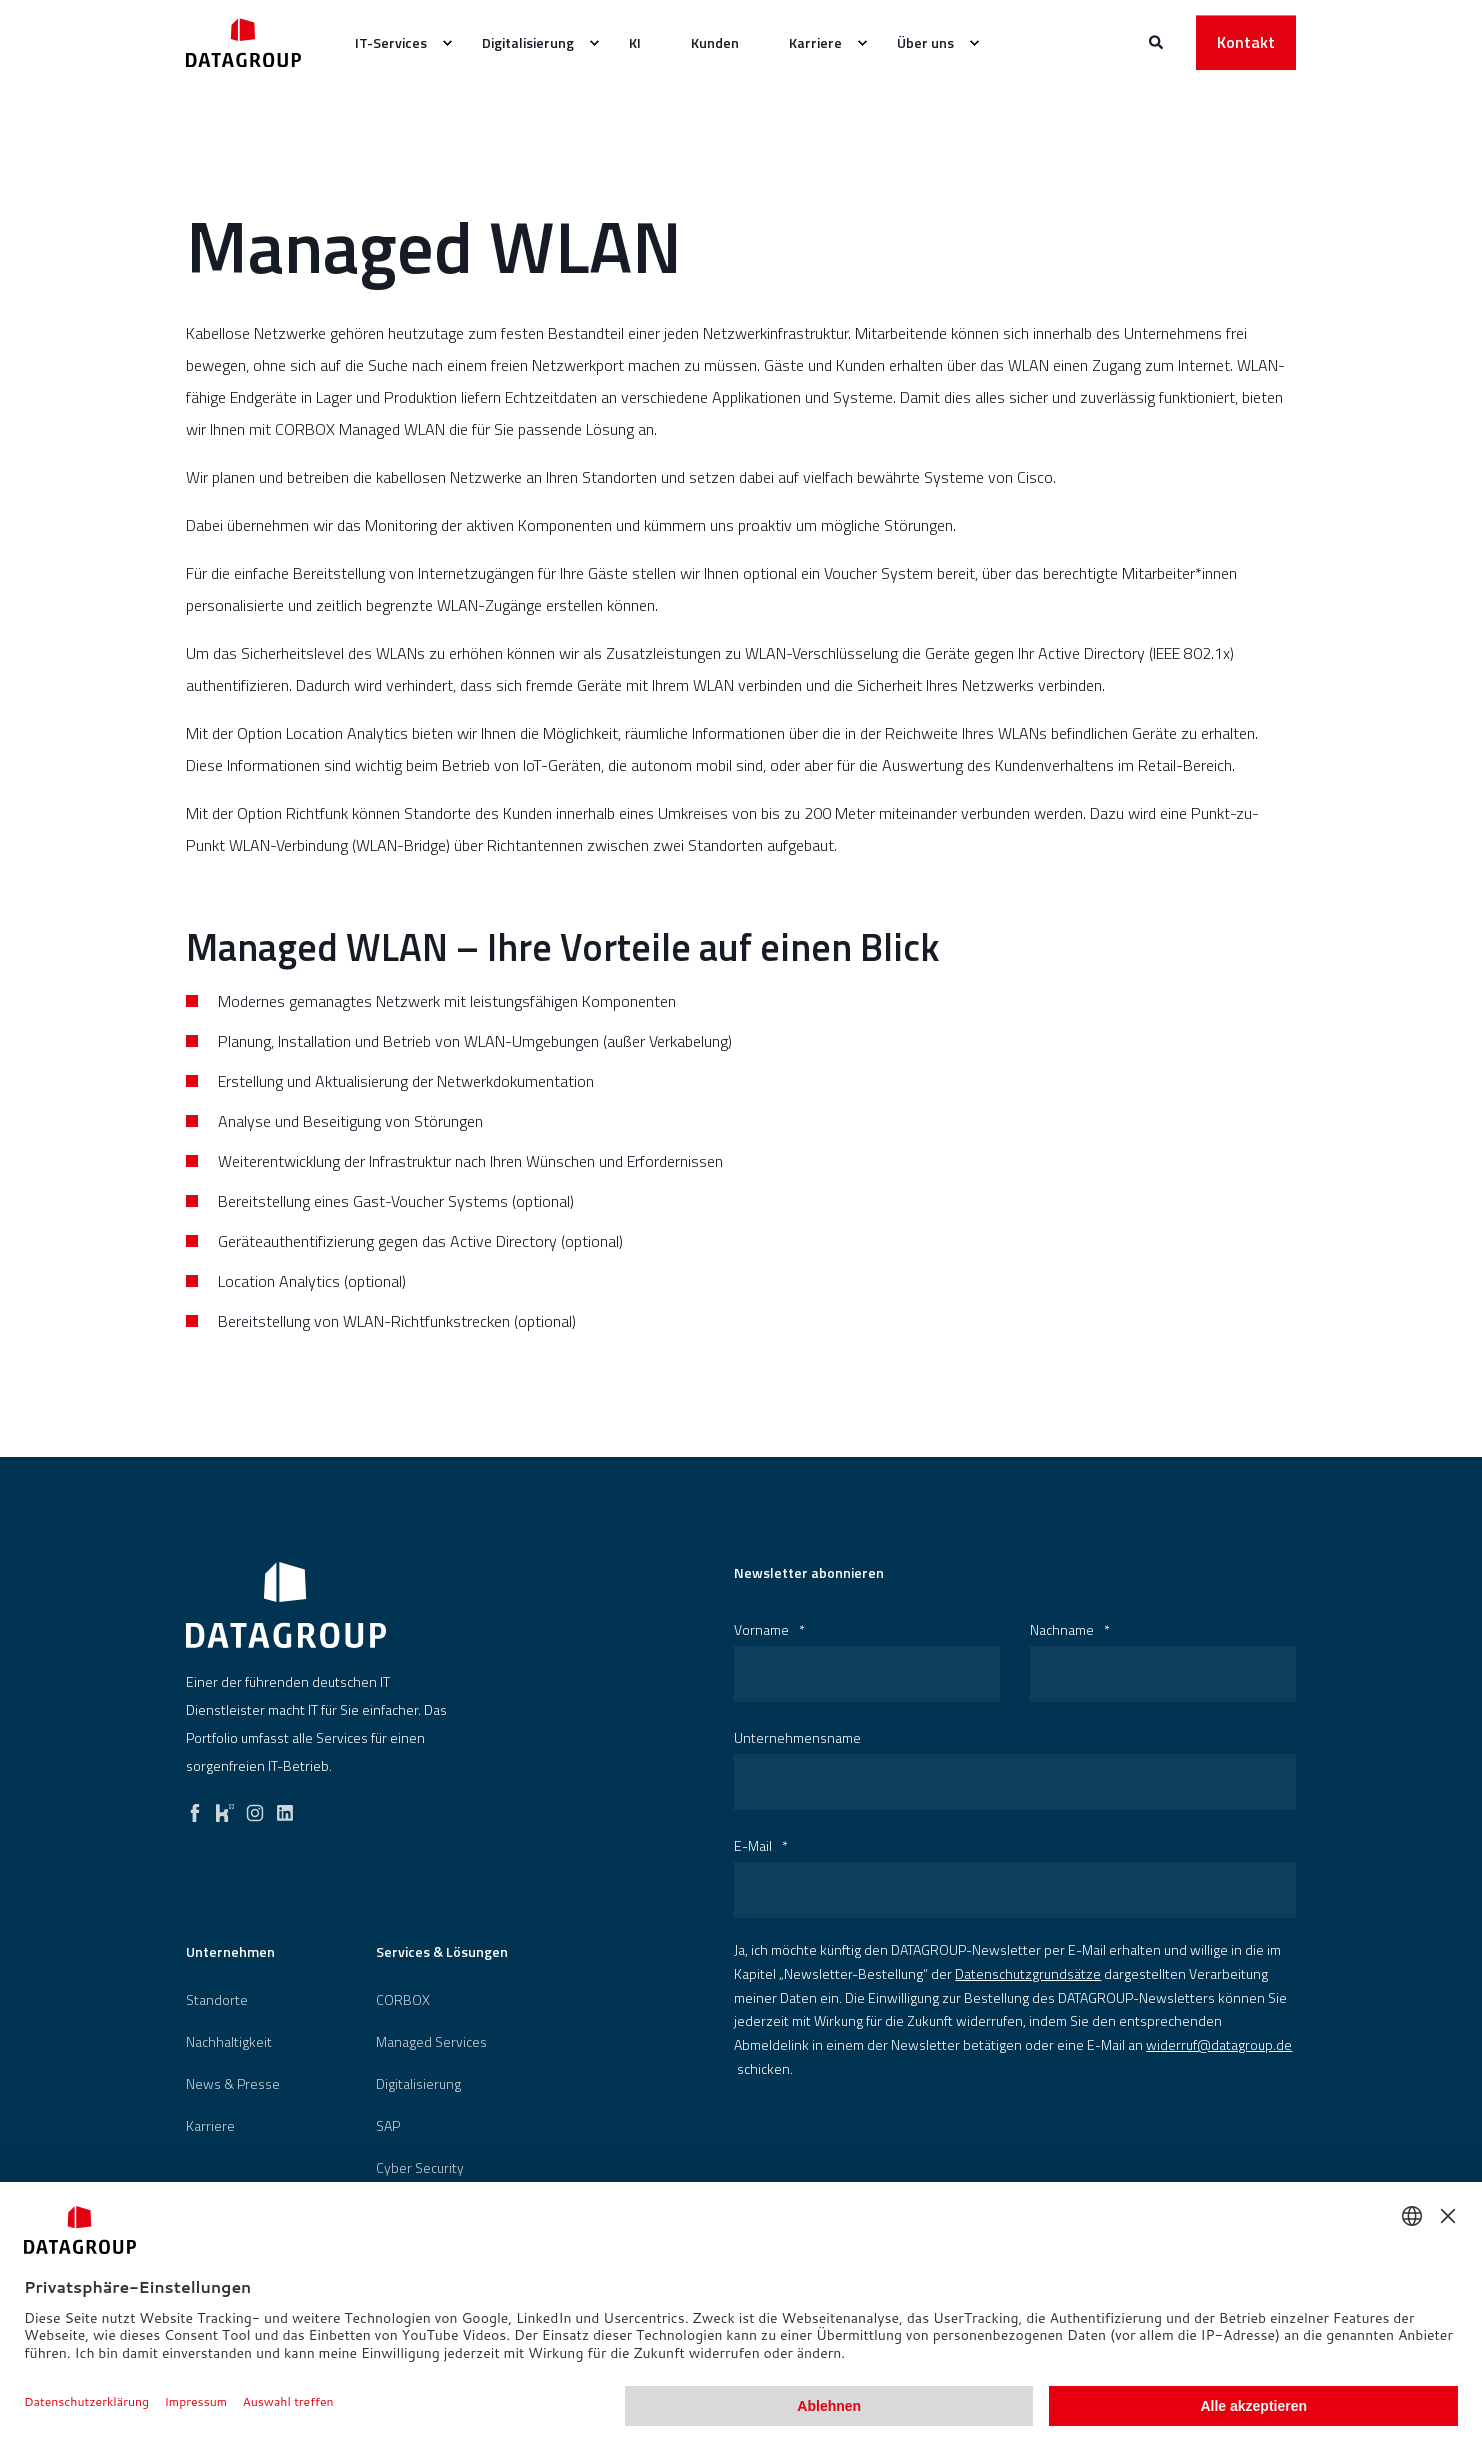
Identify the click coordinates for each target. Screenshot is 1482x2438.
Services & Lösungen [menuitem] (442, 1953)
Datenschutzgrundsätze (1028, 1973)
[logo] (286, 1605)
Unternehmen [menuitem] (230, 1953)
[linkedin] (285, 1808)
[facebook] (195, 1808)
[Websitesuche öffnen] (1157, 40)
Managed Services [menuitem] (431, 2042)
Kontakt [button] (1246, 42)
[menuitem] (447, 43)
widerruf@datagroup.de (1219, 2044)
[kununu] (225, 1808)
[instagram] (255, 1808)
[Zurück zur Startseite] (243, 42)
